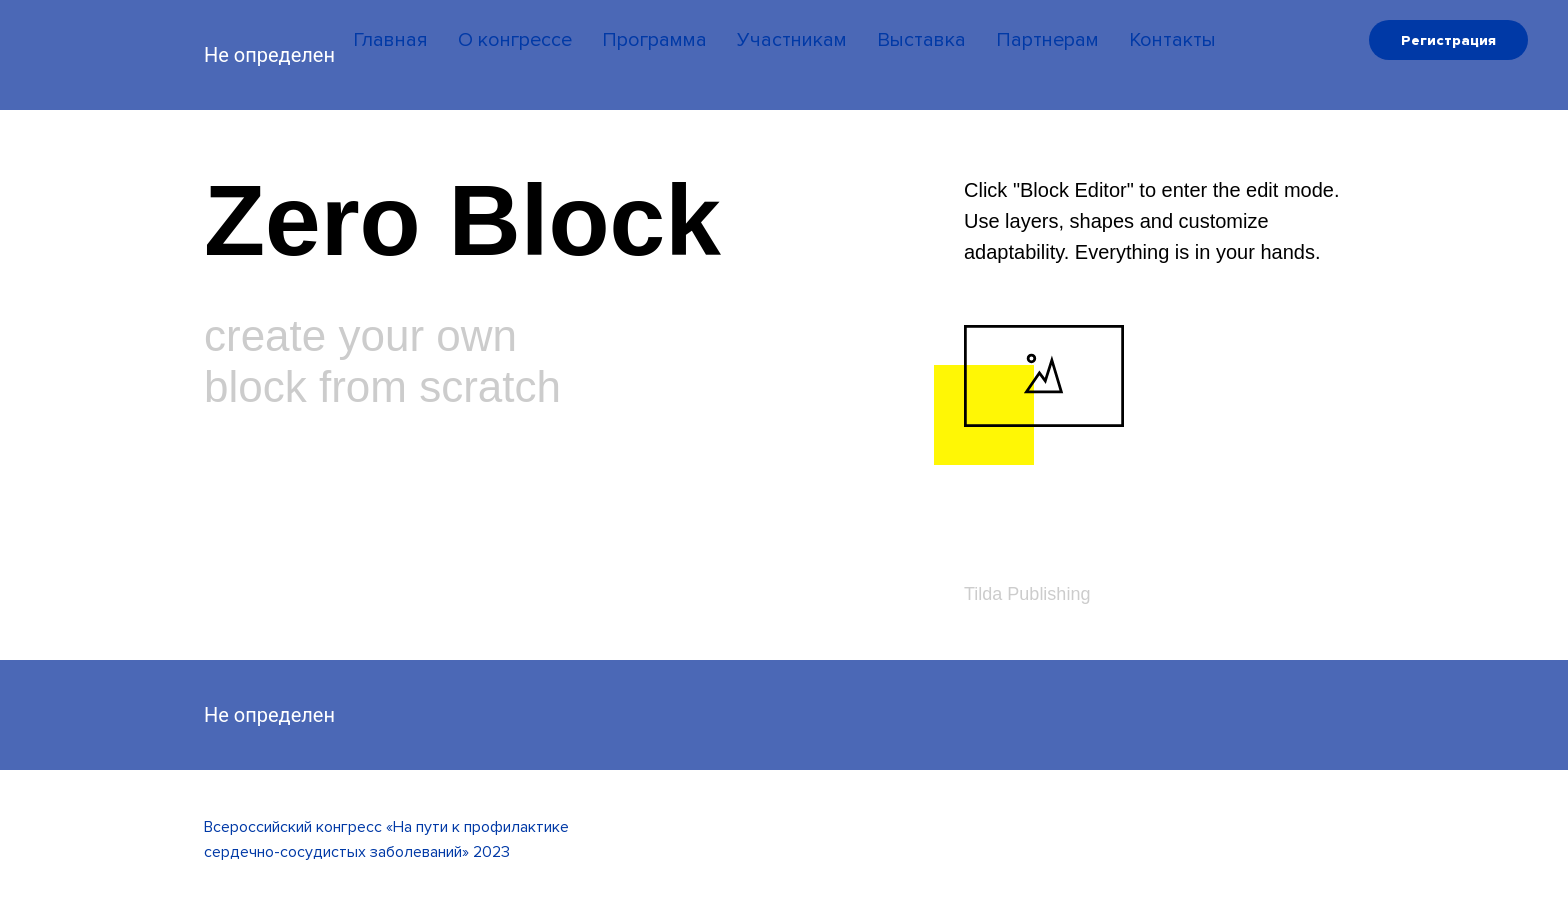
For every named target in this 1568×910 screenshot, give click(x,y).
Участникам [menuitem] (792, 40)
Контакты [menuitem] (1172, 40)
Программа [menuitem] (654, 40)
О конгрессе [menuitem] (515, 40)
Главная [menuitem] (390, 40)
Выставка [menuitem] (921, 40)
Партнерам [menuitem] (1047, 40)
